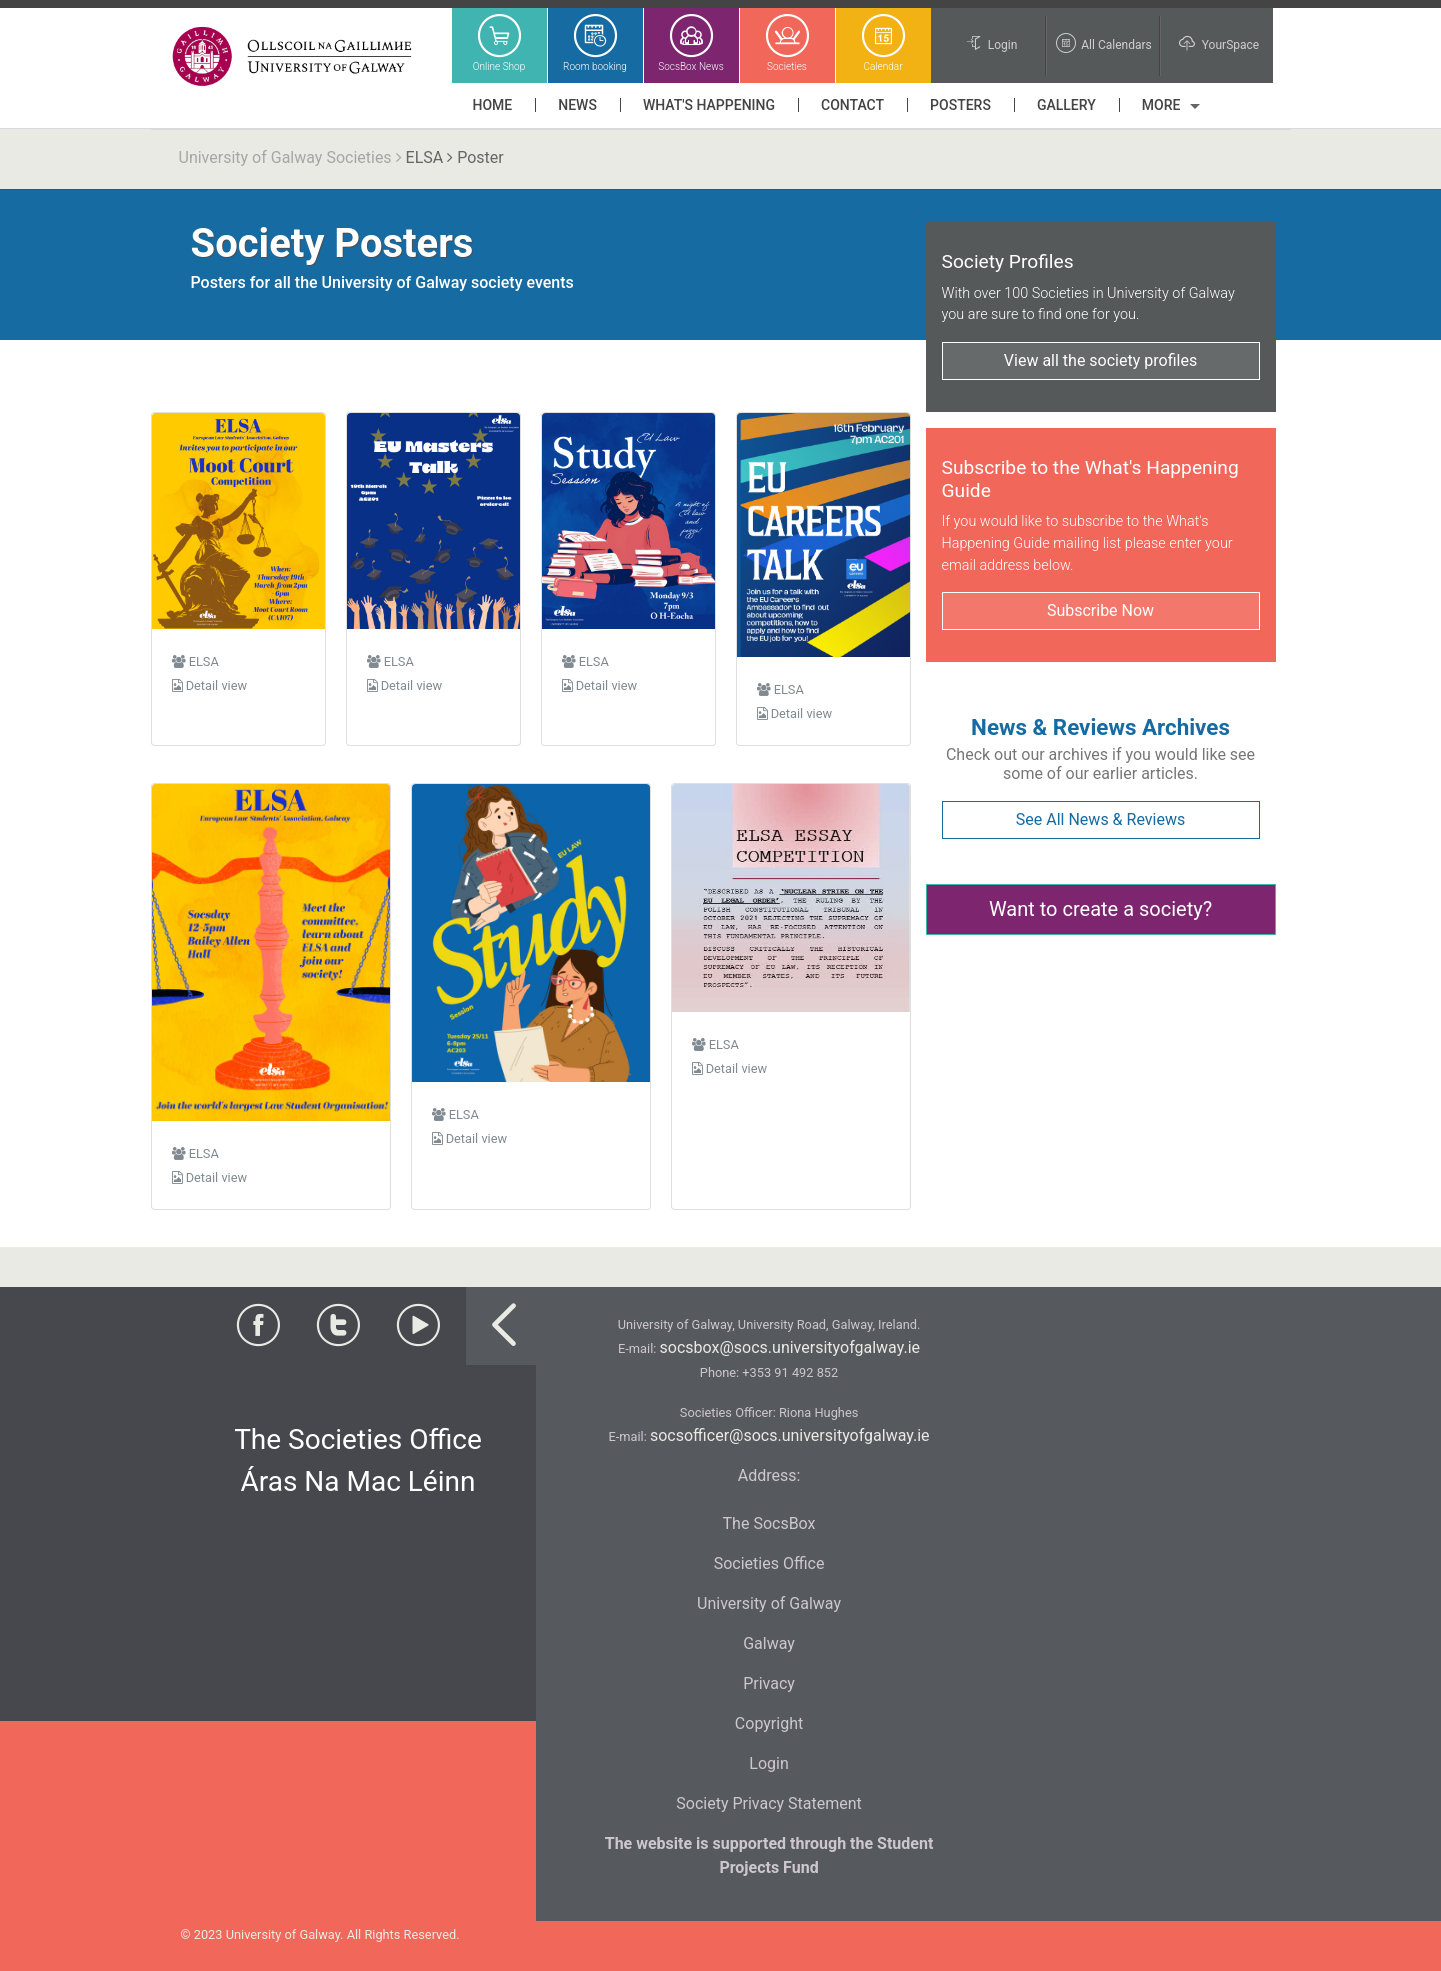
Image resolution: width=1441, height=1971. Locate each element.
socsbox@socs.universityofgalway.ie (790, 1347)
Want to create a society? (1100, 909)
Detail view (210, 685)
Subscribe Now (1100, 610)
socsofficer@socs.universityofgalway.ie (790, 1435)
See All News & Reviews (1100, 819)
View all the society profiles (1100, 360)
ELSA (425, 157)
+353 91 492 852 (790, 1372)
